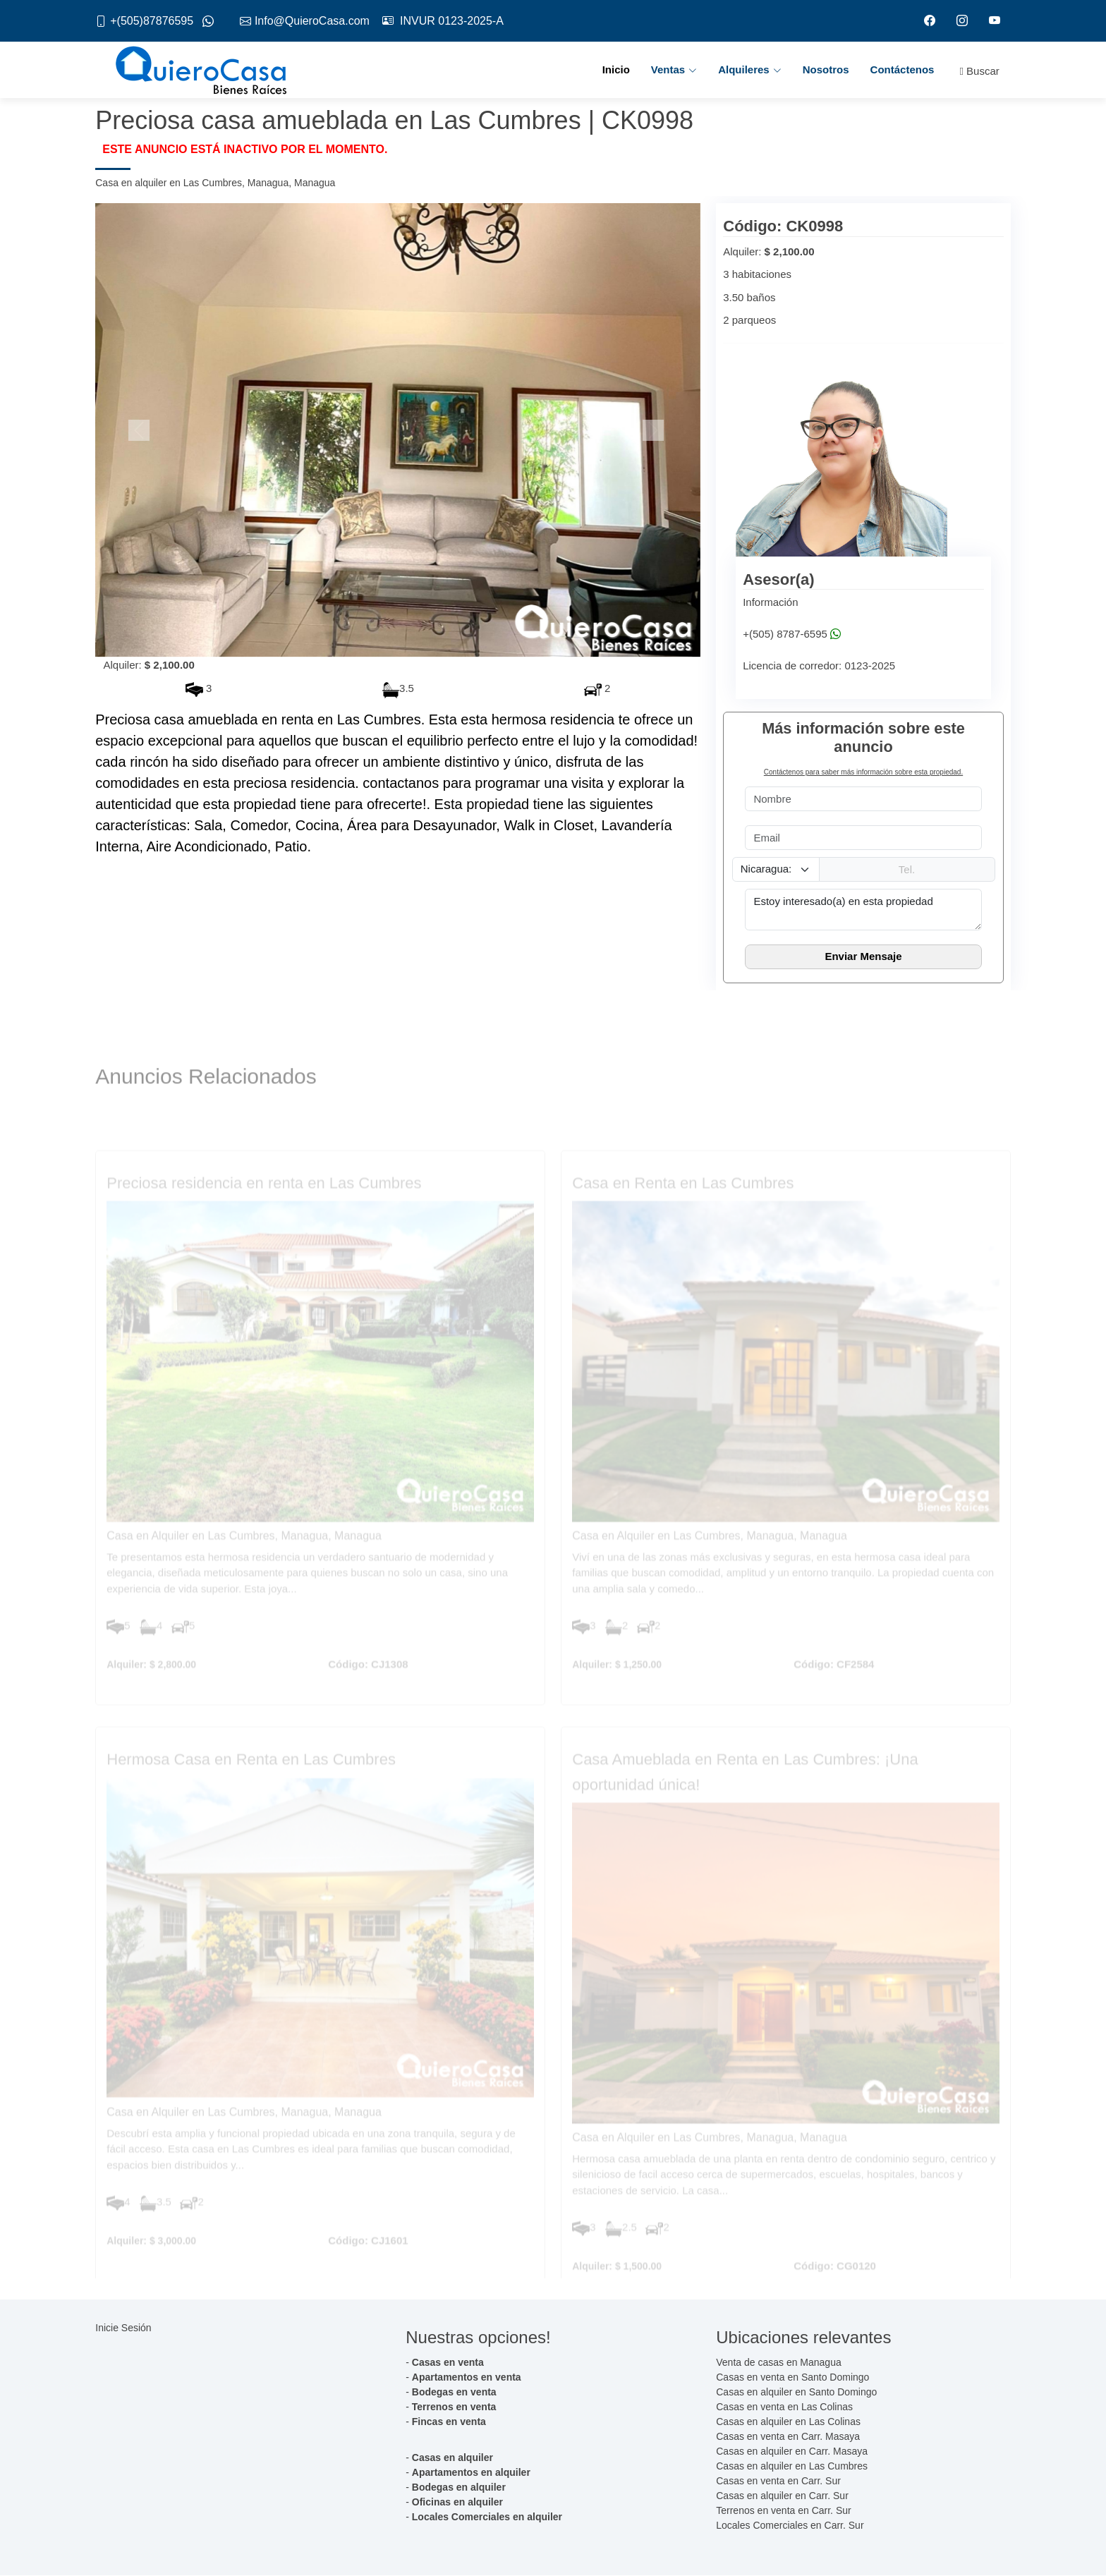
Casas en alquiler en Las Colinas (788, 2422)
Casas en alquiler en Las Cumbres (792, 2466)
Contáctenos (902, 70)
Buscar (979, 72)
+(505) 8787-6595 (785, 634)
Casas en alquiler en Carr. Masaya (792, 2451)
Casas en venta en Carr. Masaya (788, 2437)
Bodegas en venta (454, 2392)
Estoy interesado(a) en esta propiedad (863, 909)
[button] (140, 431)
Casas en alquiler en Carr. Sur (782, 2496)
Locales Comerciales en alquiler (487, 2517)
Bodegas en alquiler (459, 2487)
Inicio (616, 70)
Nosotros (826, 70)
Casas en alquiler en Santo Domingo (796, 2392)
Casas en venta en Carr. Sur (778, 2481)
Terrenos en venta (454, 2407)
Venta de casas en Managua (778, 2363)
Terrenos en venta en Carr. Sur (783, 2511)
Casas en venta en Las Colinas (784, 2407)
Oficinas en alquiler (457, 2502)
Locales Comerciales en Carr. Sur (789, 2526)
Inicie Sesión (123, 2328)
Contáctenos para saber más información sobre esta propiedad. (863, 773)
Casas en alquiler (452, 2458)
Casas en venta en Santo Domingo (792, 2377)
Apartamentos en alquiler (471, 2473)
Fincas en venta (449, 2422)
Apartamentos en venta (466, 2377)
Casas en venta (448, 2363)
